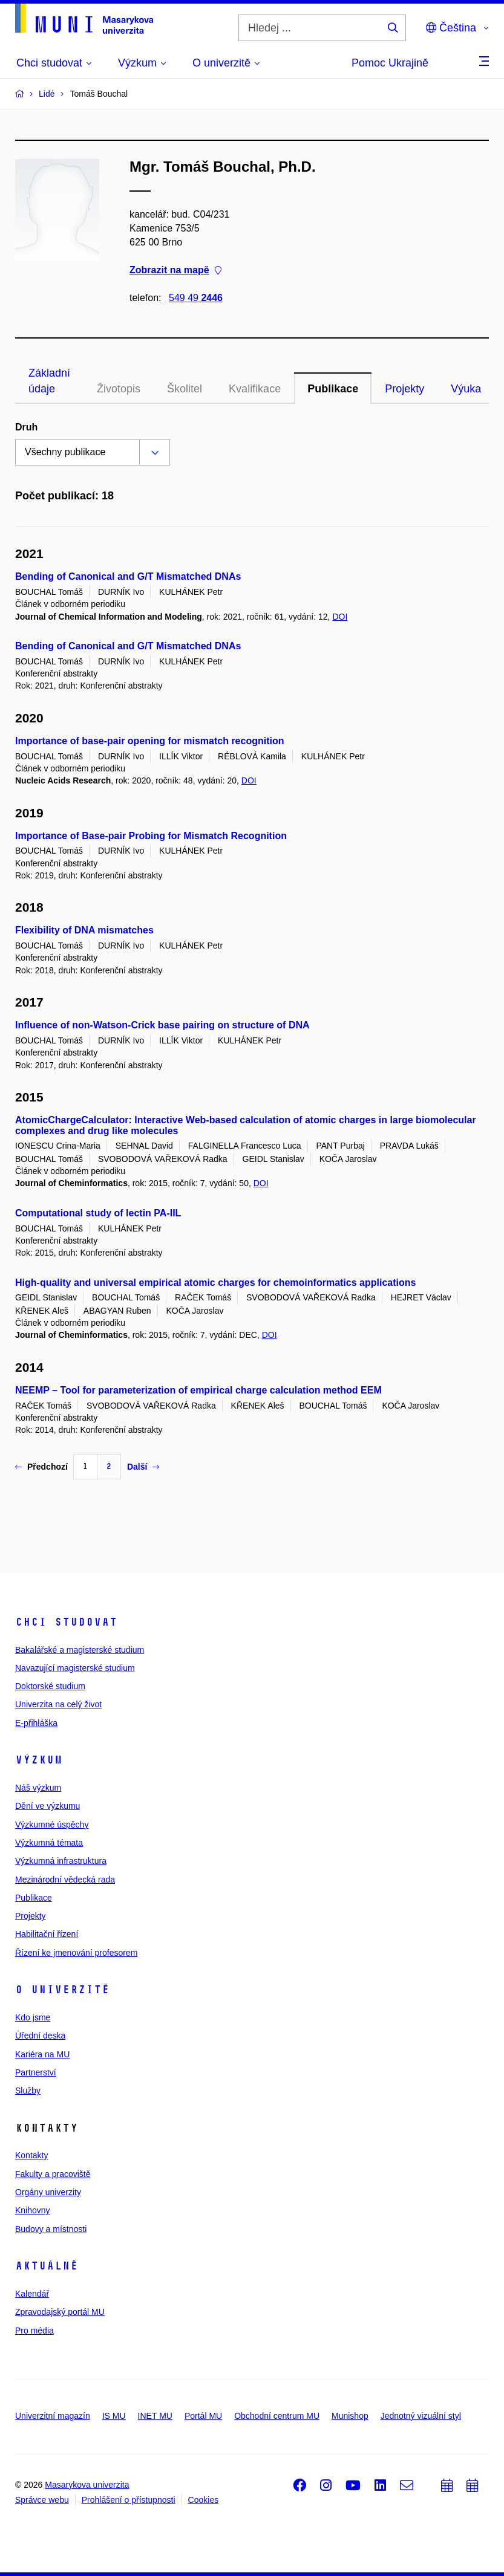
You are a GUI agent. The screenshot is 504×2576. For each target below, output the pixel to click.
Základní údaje (49, 381)
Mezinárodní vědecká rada (65, 1879)
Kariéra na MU (42, 2054)
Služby (28, 2090)
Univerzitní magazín (52, 2416)
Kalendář (32, 2294)
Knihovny (32, 2210)
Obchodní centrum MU (276, 2416)
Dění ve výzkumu (47, 1806)
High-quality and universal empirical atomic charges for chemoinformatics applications (215, 1282)
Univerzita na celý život (58, 1704)
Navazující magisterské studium (75, 1668)
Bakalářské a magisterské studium (79, 1650)
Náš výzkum (38, 1787)
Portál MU (203, 2416)
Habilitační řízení (46, 1934)
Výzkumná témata (49, 1843)
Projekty (404, 389)
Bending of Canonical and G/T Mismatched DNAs (128, 576)
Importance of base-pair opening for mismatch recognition (149, 741)
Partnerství (35, 2072)
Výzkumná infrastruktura (60, 1861)
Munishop (350, 2416)
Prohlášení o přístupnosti (128, 2500)
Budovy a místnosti (51, 2229)
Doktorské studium (50, 1686)
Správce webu (42, 2500)
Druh (26, 427)
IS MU (114, 2416)
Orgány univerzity (48, 2192)
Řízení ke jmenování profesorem (76, 1953)
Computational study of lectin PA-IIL (98, 1213)
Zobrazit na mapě (175, 270)
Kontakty (31, 2155)
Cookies (203, 2500)
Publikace (332, 389)
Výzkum (38, 1760)
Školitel (184, 389)
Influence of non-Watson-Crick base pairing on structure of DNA (162, 1025)
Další (143, 1466)
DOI (339, 616)
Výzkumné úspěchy (51, 1824)
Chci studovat (66, 1622)
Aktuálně (46, 2266)
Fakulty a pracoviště (53, 2174)
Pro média (34, 2330)
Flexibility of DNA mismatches (84, 930)
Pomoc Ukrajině (390, 63)
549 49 (196, 298)
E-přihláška (36, 1723)
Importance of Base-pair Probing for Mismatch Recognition (151, 836)
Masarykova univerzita (87, 2485)
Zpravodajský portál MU (60, 2312)
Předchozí (41, 1466)
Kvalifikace (255, 389)
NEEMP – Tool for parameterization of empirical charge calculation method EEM (198, 1390)
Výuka (466, 389)
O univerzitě (62, 1989)
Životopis (118, 389)
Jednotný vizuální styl (421, 2416)
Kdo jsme (32, 2017)
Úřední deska (40, 2035)
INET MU (155, 2416)
